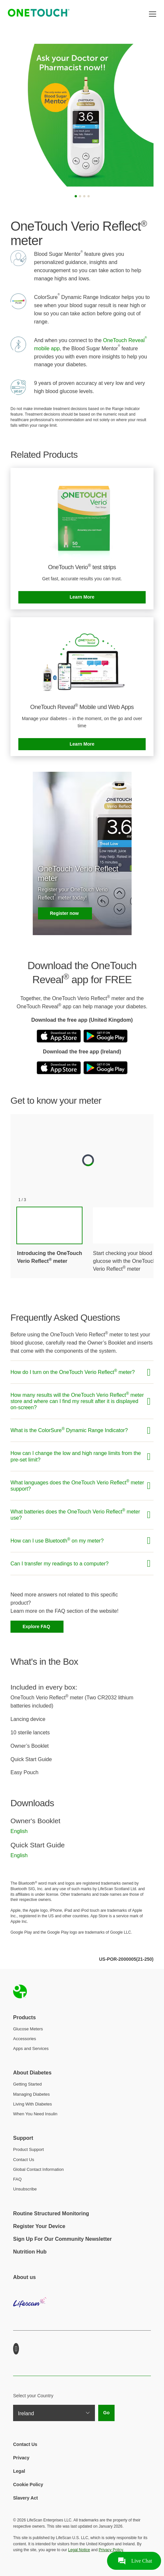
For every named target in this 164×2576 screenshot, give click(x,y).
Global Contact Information (38, 2169)
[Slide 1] (76, 196)
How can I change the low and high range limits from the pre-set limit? (75, 1456)
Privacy (21, 2457)
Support (23, 2138)
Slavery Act (25, 2498)
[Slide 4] (88, 196)
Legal (19, 2471)
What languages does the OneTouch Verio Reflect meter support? (77, 1485)
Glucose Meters (28, 2028)
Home (20, 1991)
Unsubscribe (25, 2189)
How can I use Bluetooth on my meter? (57, 1540)
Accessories (24, 2038)
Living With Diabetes (32, 2104)
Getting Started (27, 2084)
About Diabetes (32, 2072)
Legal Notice (79, 2550)
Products (24, 2017)
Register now (65, 913)
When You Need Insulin (35, 2113)
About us (24, 2277)
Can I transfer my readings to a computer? (59, 1563)
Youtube (16, 2349)
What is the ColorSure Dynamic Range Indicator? (69, 1430)
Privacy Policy (111, 2550)
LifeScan (82, 2307)
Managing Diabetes (31, 2094)
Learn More (82, 597)
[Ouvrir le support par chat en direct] (134, 2561)
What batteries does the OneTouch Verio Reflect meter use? (75, 1514)
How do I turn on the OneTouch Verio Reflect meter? (72, 1371)
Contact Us (23, 2159)
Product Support (28, 2149)
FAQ (17, 2179)
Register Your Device (39, 2226)
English (18, 1831)
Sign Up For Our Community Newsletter (62, 2239)
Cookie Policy (28, 2484)
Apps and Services (30, 2048)
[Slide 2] (80, 196)
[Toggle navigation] (152, 14)
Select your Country (33, 2395)
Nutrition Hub (29, 2251)
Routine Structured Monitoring (51, 2213)
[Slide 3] (84, 196)
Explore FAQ (37, 1626)
